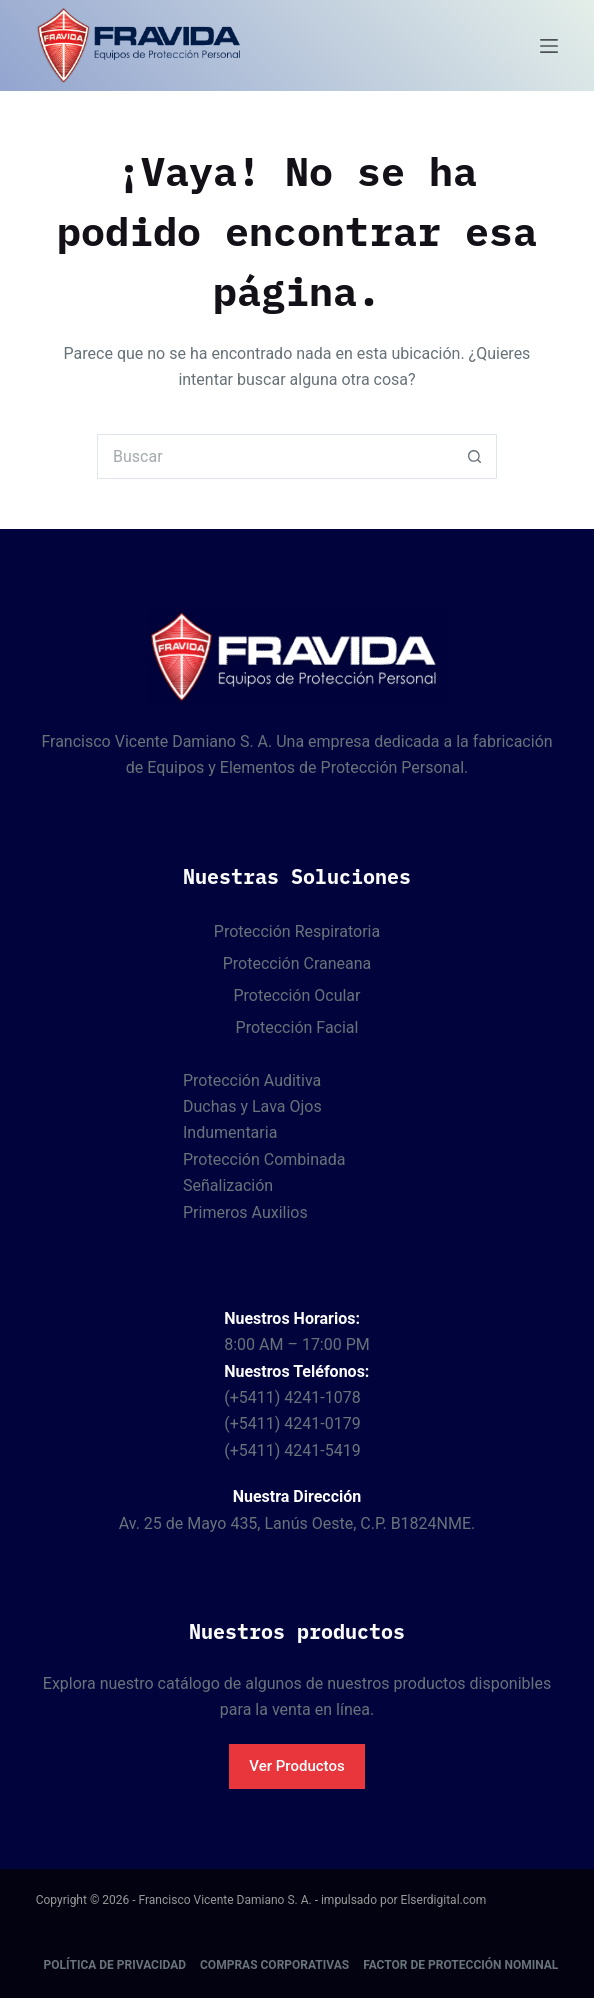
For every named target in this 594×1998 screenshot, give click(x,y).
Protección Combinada (264, 1159)
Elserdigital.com (444, 1900)
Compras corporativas (274, 1965)
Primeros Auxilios (245, 1212)
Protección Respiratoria (297, 931)
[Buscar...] (274, 456)
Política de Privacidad (115, 1965)
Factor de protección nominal (460, 1965)
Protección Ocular (297, 995)
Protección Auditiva (252, 1080)
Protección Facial (297, 1027)
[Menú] (549, 46)
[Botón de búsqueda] (474, 456)
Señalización (228, 1185)
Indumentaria (230, 1132)
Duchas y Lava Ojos (252, 1106)
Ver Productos (296, 1766)
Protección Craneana (297, 963)
